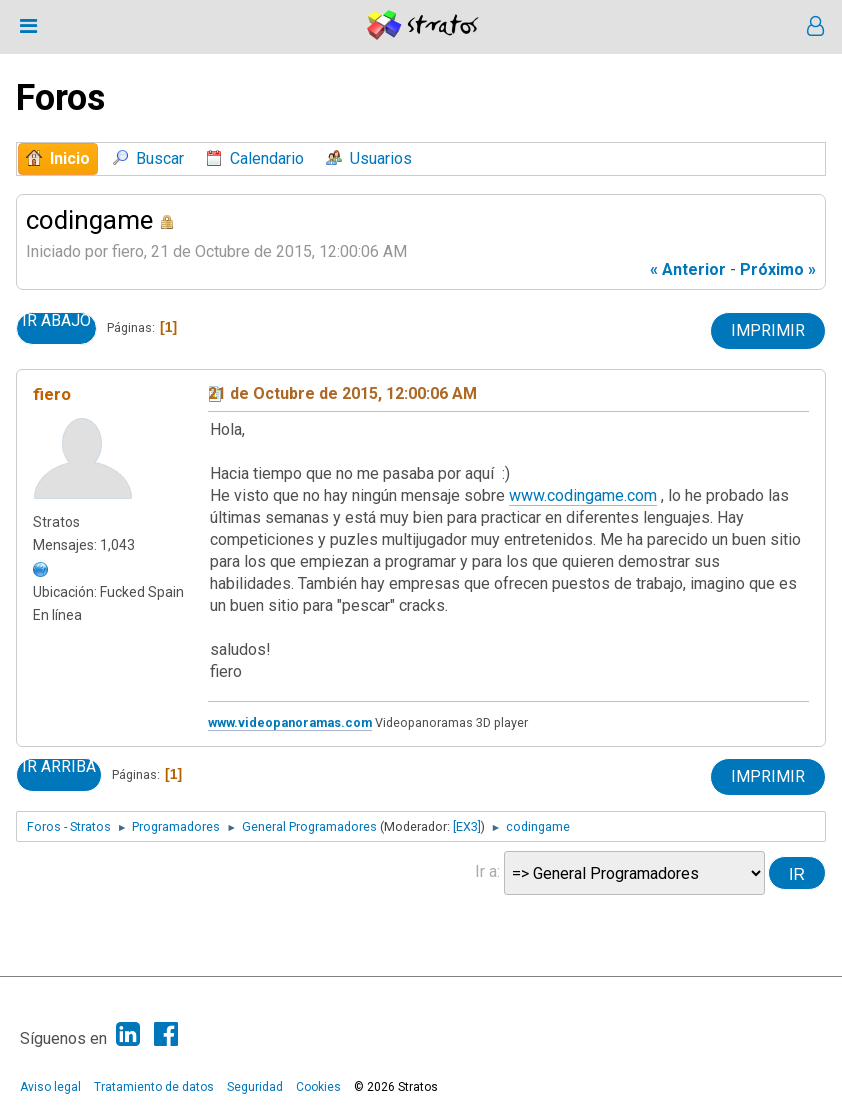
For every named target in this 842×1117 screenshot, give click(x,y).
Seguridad (255, 1087)
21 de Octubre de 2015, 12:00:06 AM (342, 393)
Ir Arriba (59, 767)
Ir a (486, 871)
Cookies (318, 1087)
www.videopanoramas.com (290, 722)
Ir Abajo (56, 321)
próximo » (778, 269)
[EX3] (467, 826)
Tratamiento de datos (154, 1087)
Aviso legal (50, 1087)
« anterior (688, 269)
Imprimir (768, 330)
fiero (52, 394)
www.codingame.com (583, 495)
